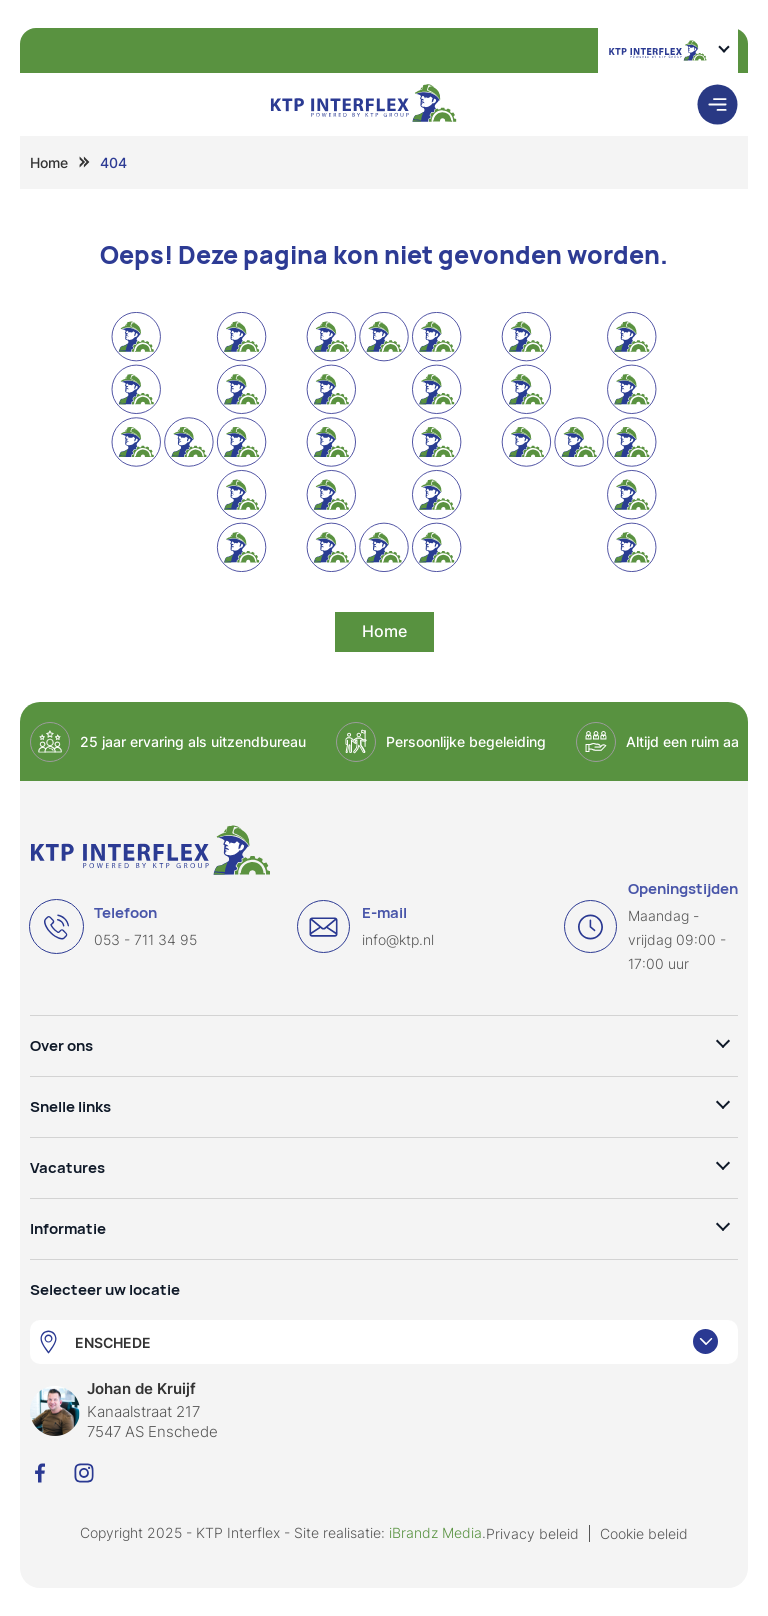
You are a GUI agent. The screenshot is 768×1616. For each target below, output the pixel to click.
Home (49, 162)
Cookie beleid (644, 1533)
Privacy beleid (532, 1533)
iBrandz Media (435, 1532)
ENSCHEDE (113, 1342)
